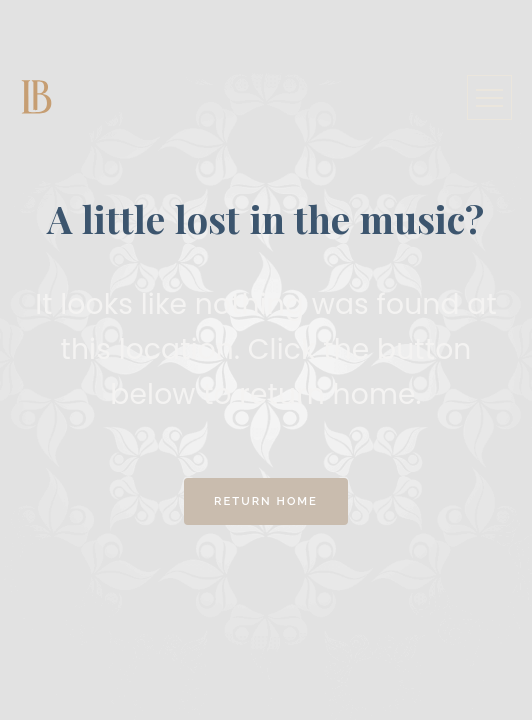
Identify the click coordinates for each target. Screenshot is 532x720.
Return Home (266, 501)
